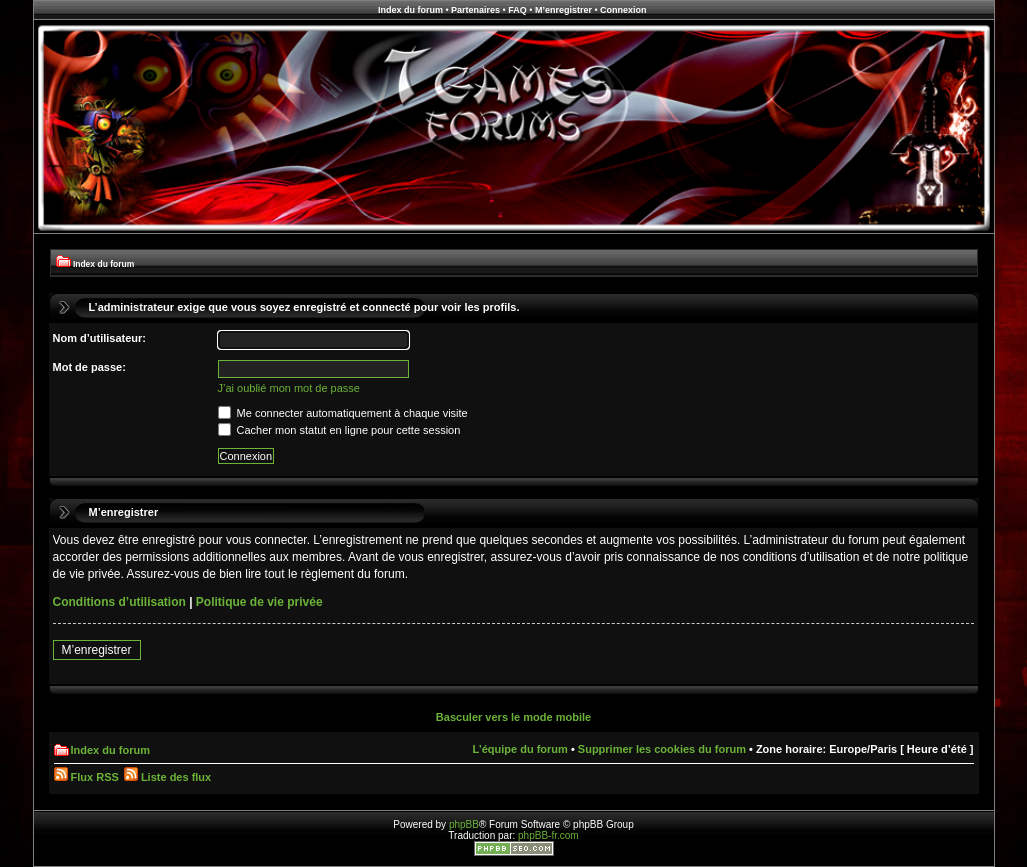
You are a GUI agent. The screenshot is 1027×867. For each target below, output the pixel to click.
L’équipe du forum (520, 749)
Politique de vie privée (259, 602)
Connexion (623, 10)
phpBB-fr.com (548, 835)
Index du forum (410, 10)
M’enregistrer (563, 10)
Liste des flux (167, 777)
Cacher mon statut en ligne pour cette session (339, 430)
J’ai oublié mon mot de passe (289, 388)
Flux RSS (86, 777)
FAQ (517, 10)
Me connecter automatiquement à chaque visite (343, 413)
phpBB (464, 824)
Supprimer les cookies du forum (662, 749)
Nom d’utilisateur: (100, 338)
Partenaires (475, 10)
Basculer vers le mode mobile (513, 717)
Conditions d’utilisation (119, 602)
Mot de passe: (89, 367)
